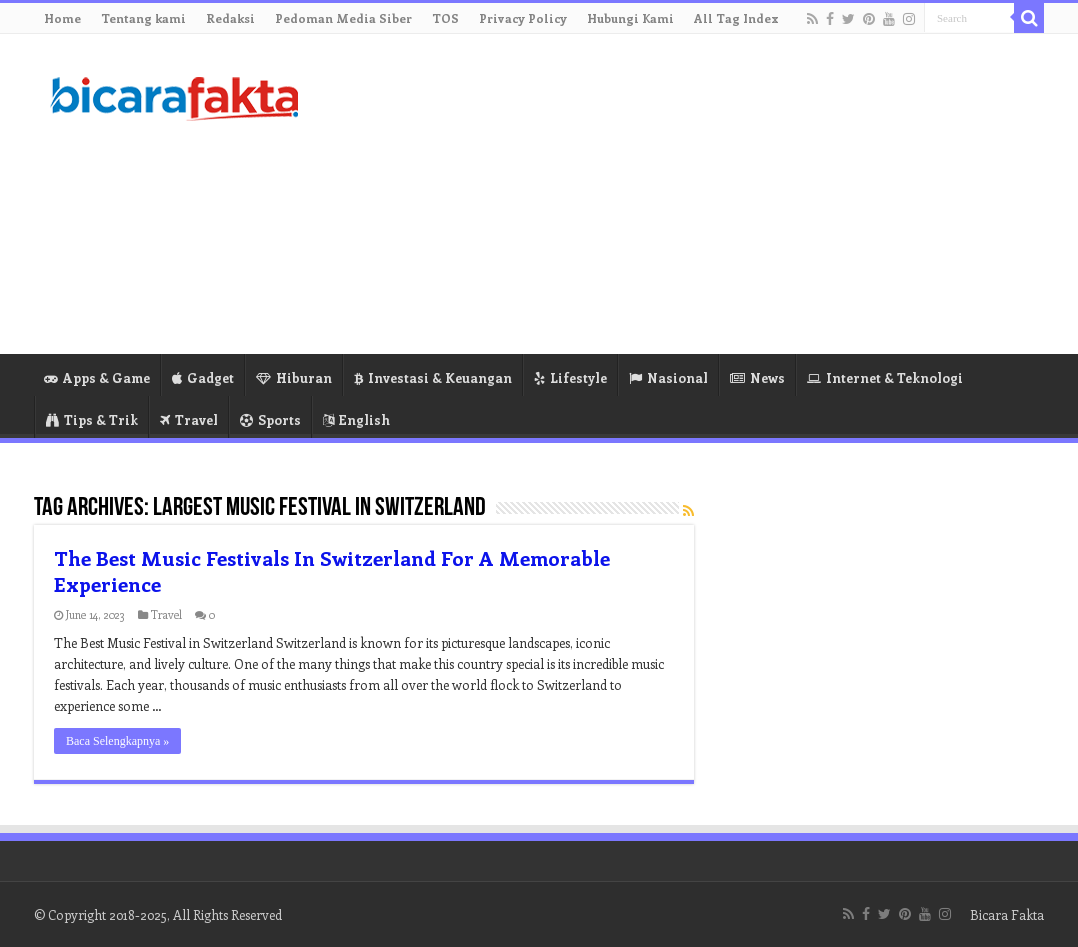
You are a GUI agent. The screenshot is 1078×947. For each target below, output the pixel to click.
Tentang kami (143, 18)
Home (62, 18)
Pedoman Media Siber (343, 18)
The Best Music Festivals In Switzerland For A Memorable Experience (332, 570)
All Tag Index (736, 18)
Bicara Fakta (1007, 914)
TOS (445, 18)
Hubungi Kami (630, 18)
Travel (189, 419)
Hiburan (294, 377)
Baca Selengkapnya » (117, 741)
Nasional (668, 377)
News (757, 377)
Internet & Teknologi (885, 377)
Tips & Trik (92, 419)
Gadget (203, 377)
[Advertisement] (665, 194)
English (356, 419)
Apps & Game (97, 377)
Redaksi (230, 18)
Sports (270, 419)
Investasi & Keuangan (433, 377)
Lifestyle (570, 377)
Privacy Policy (523, 18)
